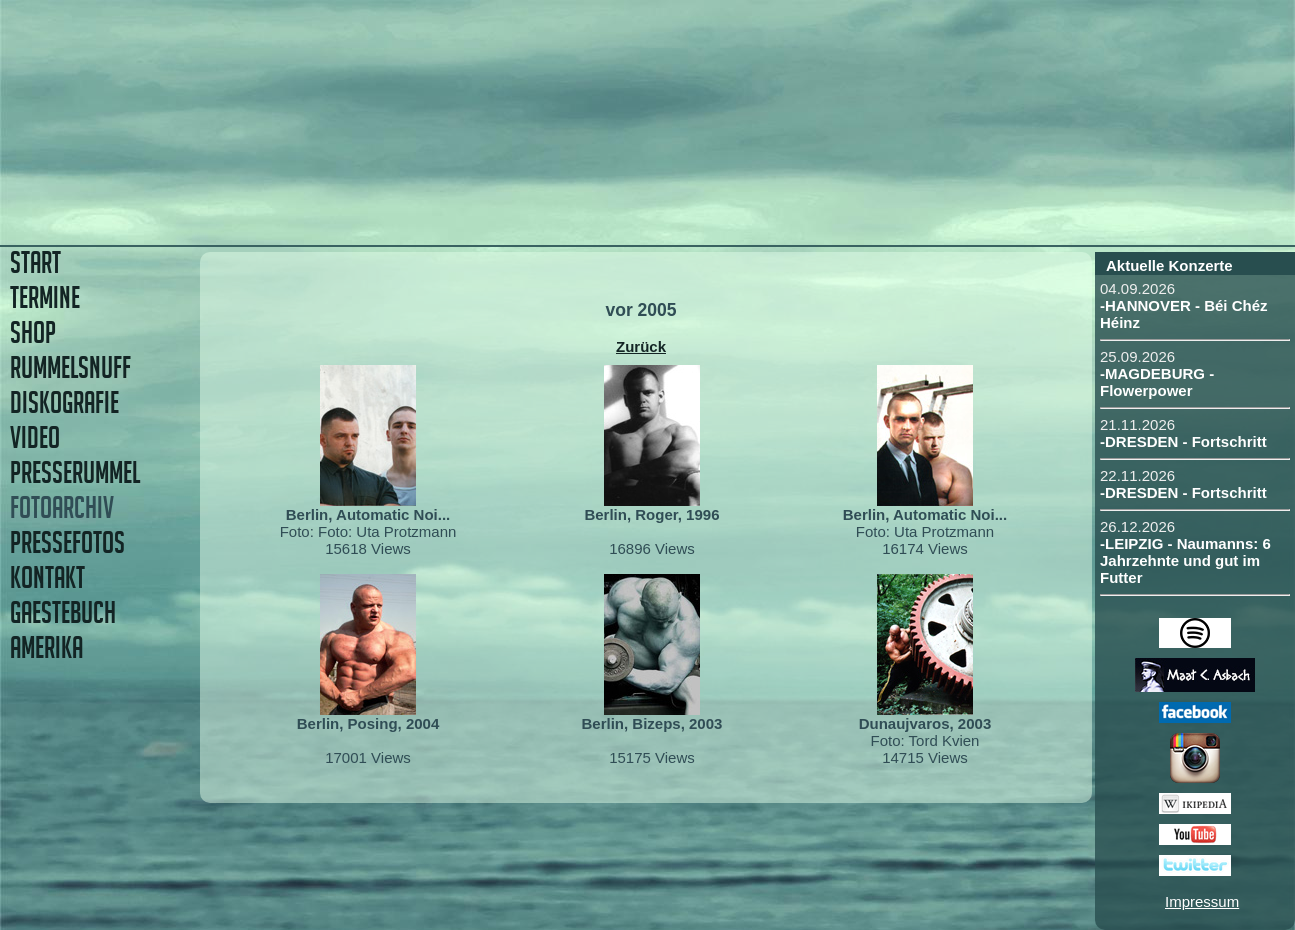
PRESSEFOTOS (67, 542)
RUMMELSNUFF (70, 367)
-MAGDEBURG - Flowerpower (1157, 382)
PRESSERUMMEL (75, 472)
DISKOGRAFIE (64, 402)
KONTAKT (47, 577)
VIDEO (35, 437)
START (35, 262)
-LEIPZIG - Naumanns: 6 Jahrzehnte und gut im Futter (1185, 560)
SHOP (33, 332)
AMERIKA (46, 647)
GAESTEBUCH (63, 612)
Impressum (1202, 901)
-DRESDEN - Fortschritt (1183, 441)
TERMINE (45, 297)
